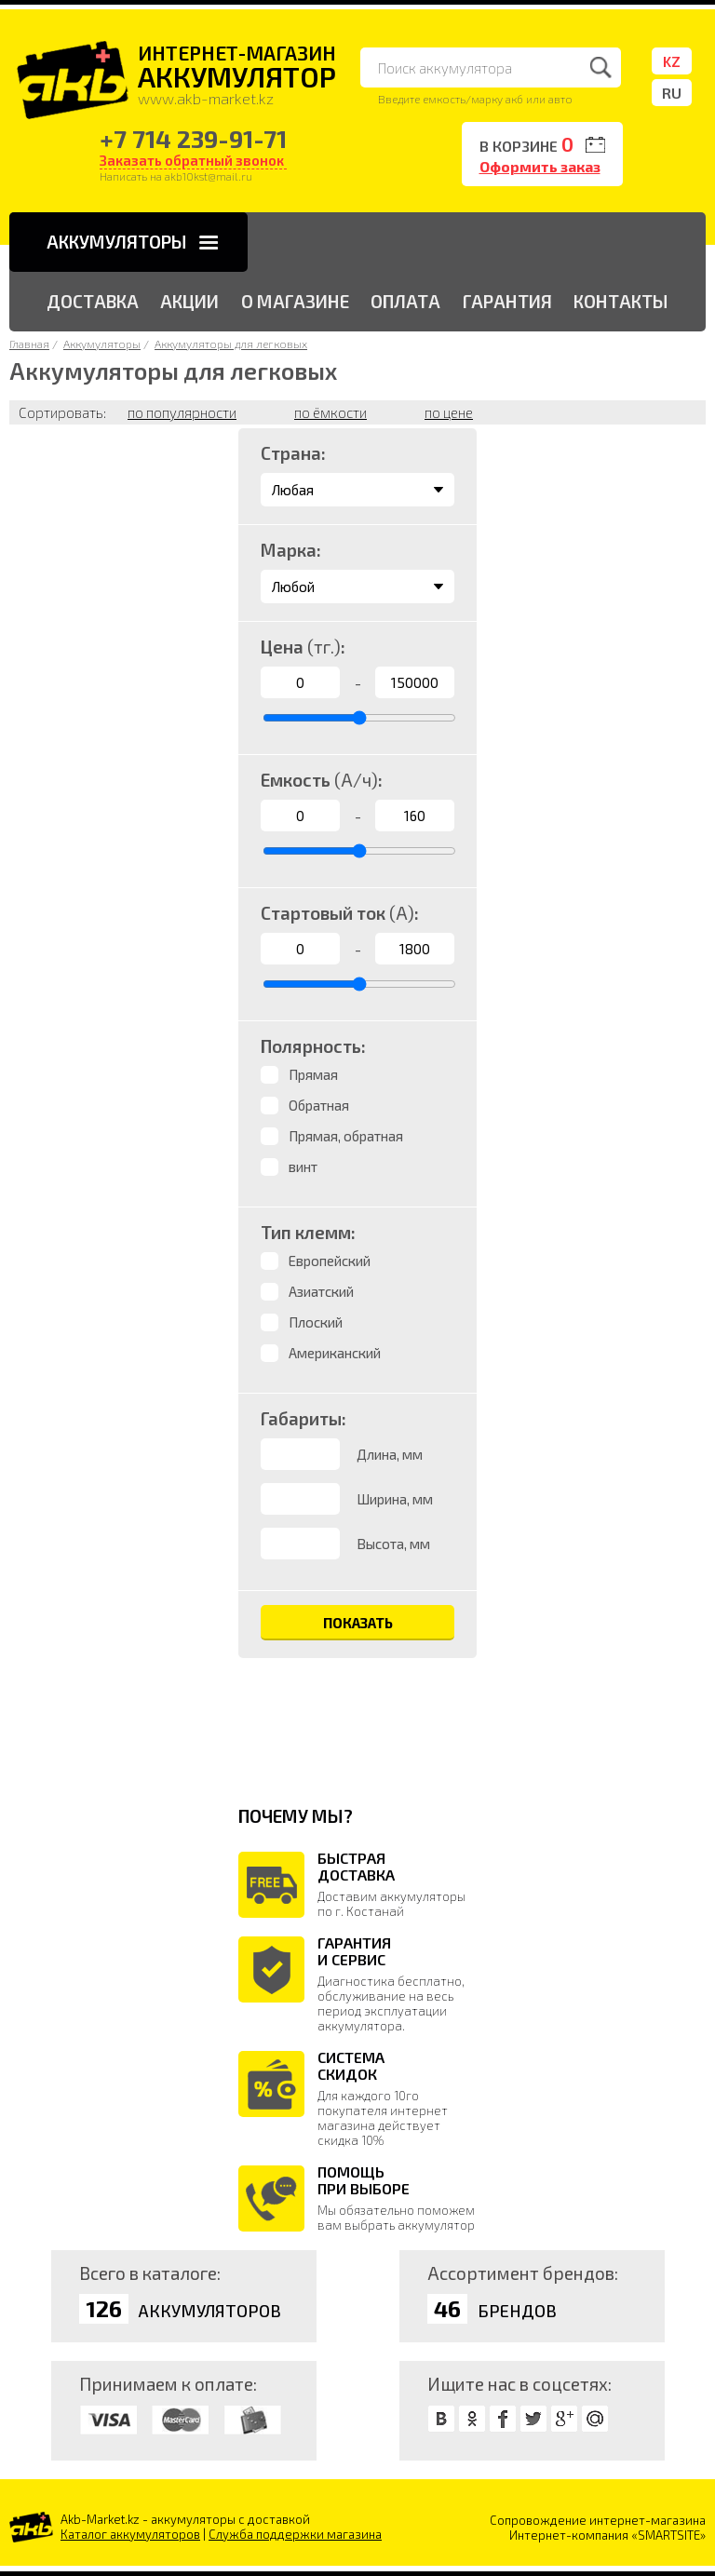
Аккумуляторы (102, 343)
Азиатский (321, 1291)
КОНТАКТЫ (620, 301)
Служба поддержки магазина (295, 2534)
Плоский (316, 1322)
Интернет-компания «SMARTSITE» (607, 2535)
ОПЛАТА (405, 301)
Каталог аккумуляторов (130, 2534)
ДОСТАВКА (93, 301)
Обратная (319, 1105)
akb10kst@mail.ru (208, 175)
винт (303, 1166)
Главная (29, 343)
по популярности (182, 412)
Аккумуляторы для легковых (231, 343)
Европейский (330, 1260)
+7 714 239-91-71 (193, 138)
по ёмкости (330, 412)
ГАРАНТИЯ (507, 301)
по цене (449, 412)
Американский (335, 1352)
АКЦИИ (189, 301)
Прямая (313, 1074)
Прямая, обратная (346, 1135)
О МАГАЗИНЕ (295, 301)
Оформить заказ (539, 166)
